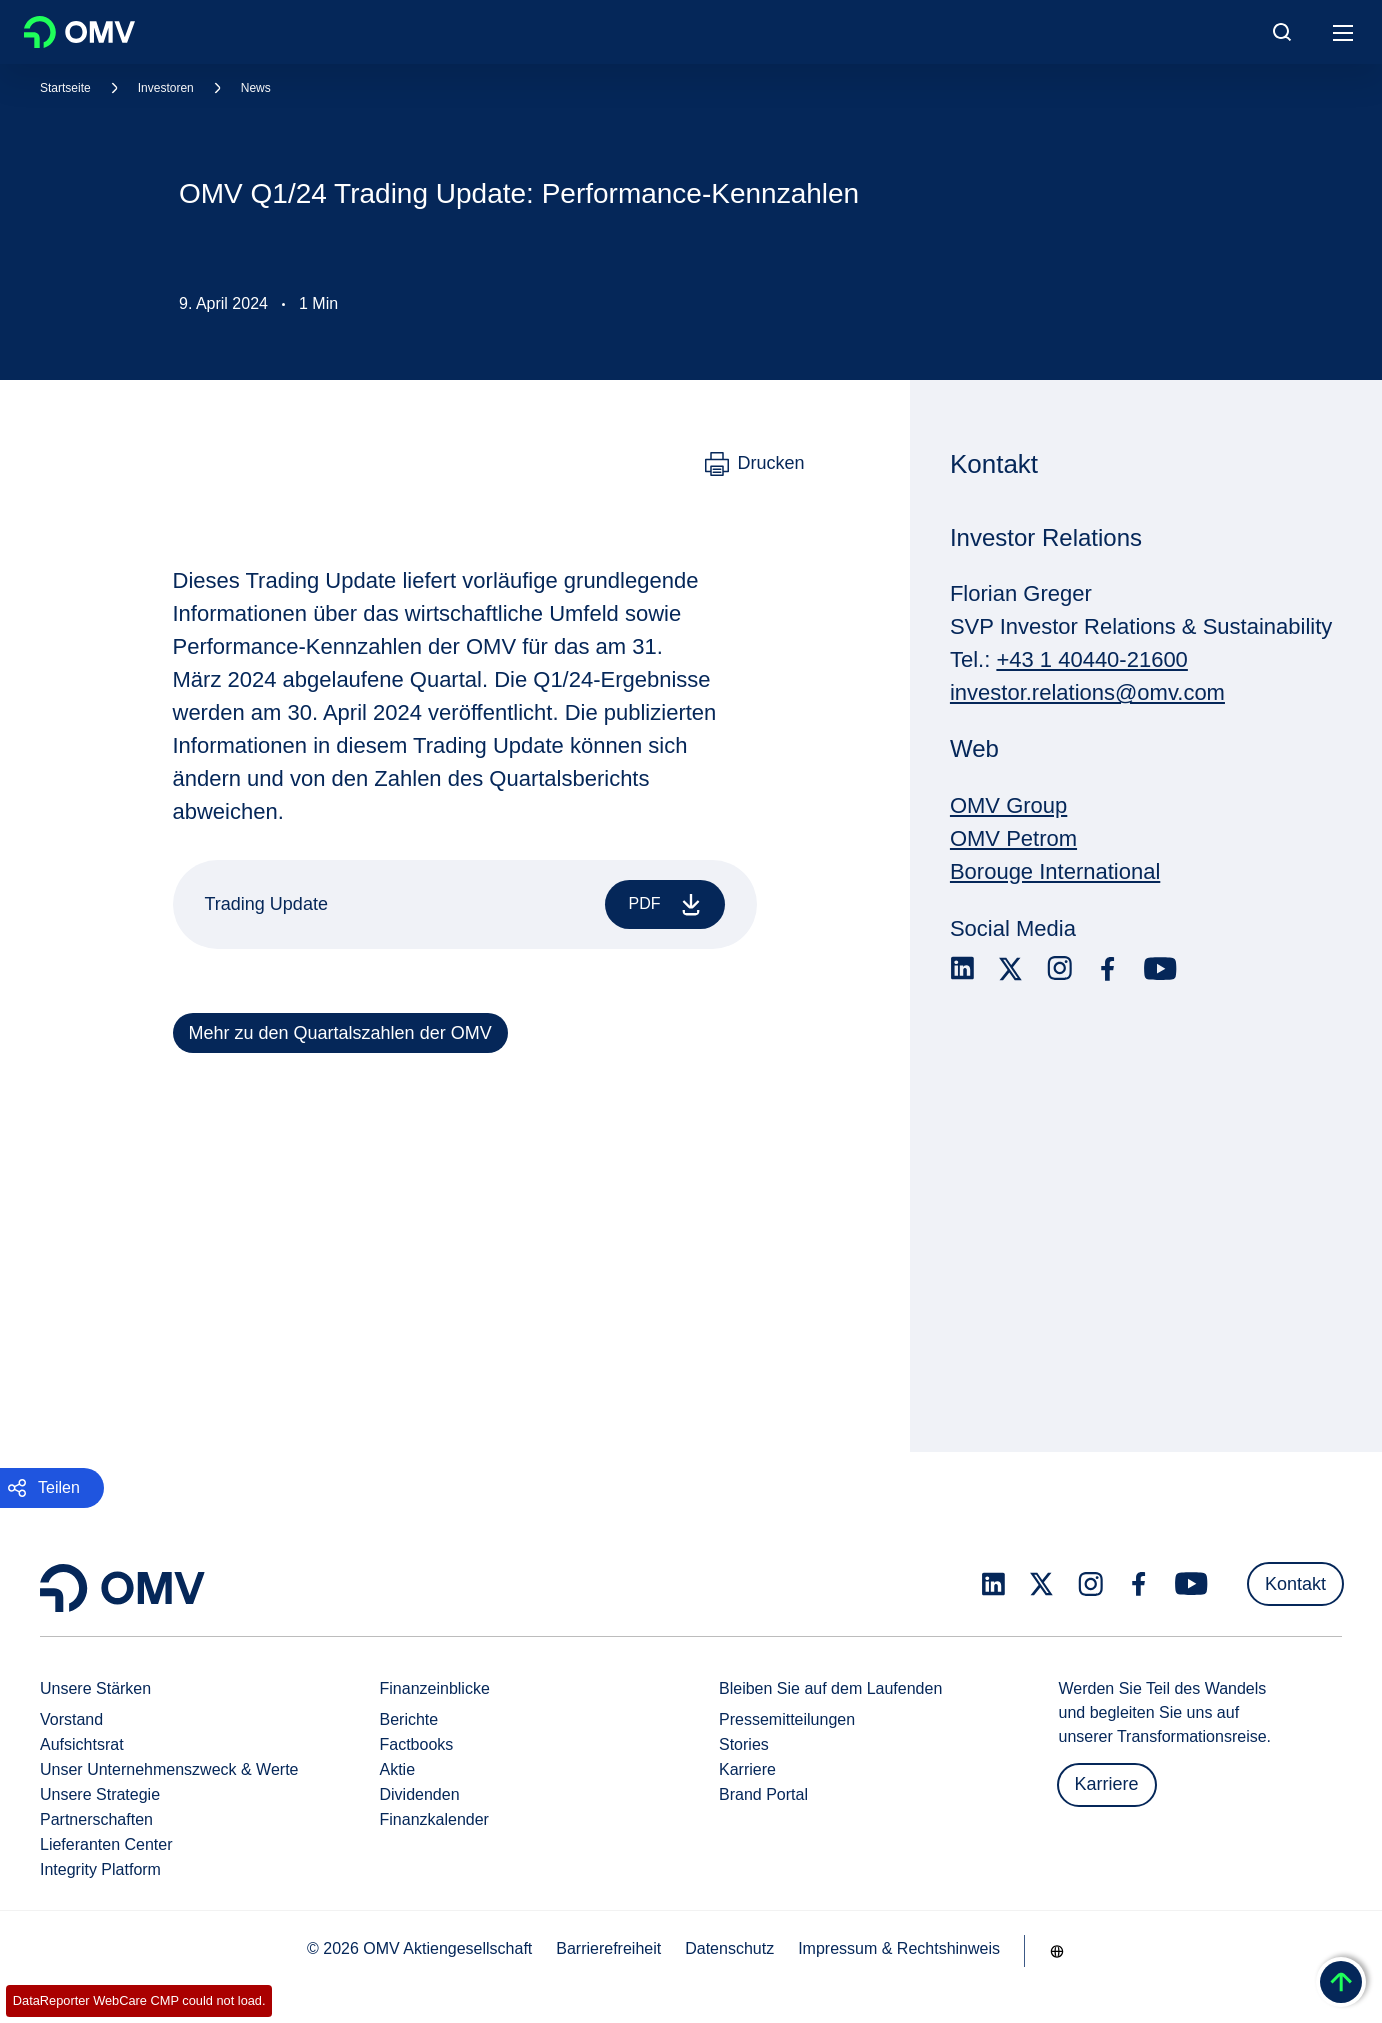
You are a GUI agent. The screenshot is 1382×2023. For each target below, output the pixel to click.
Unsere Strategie (100, 1794)
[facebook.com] (1108, 969)
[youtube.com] (1161, 969)
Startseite (65, 88)
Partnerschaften (96, 1819)
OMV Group (1008, 805)
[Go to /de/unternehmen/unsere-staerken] (1057, 1951)
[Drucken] (754, 464)
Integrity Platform (100, 1869)
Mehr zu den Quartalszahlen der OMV (340, 1033)
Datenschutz (729, 1948)
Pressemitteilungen (787, 1719)
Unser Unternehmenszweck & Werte (169, 1769)
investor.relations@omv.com (1087, 692)
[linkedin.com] (962, 968)
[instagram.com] (1059, 968)
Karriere (747, 1769)
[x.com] (1011, 969)
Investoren (166, 88)
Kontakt (1295, 1584)
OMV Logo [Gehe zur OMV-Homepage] (79, 32)
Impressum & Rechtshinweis (899, 1948)
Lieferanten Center (106, 1844)
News (256, 88)
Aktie (398, 1769)
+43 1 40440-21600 (1091, 659)
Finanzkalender (434, 1819)
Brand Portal (763, 1794)
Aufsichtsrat (82, 1744)
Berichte (409, 1719)
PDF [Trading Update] (669, 904)
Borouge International (1055, 871)
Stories (744, 1744)
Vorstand (71, 1719)
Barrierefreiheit (608, 1948)
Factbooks (417, 1744)
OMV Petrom (1013, 838)
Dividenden (420, 1794)
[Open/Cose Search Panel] (1282, 32)
